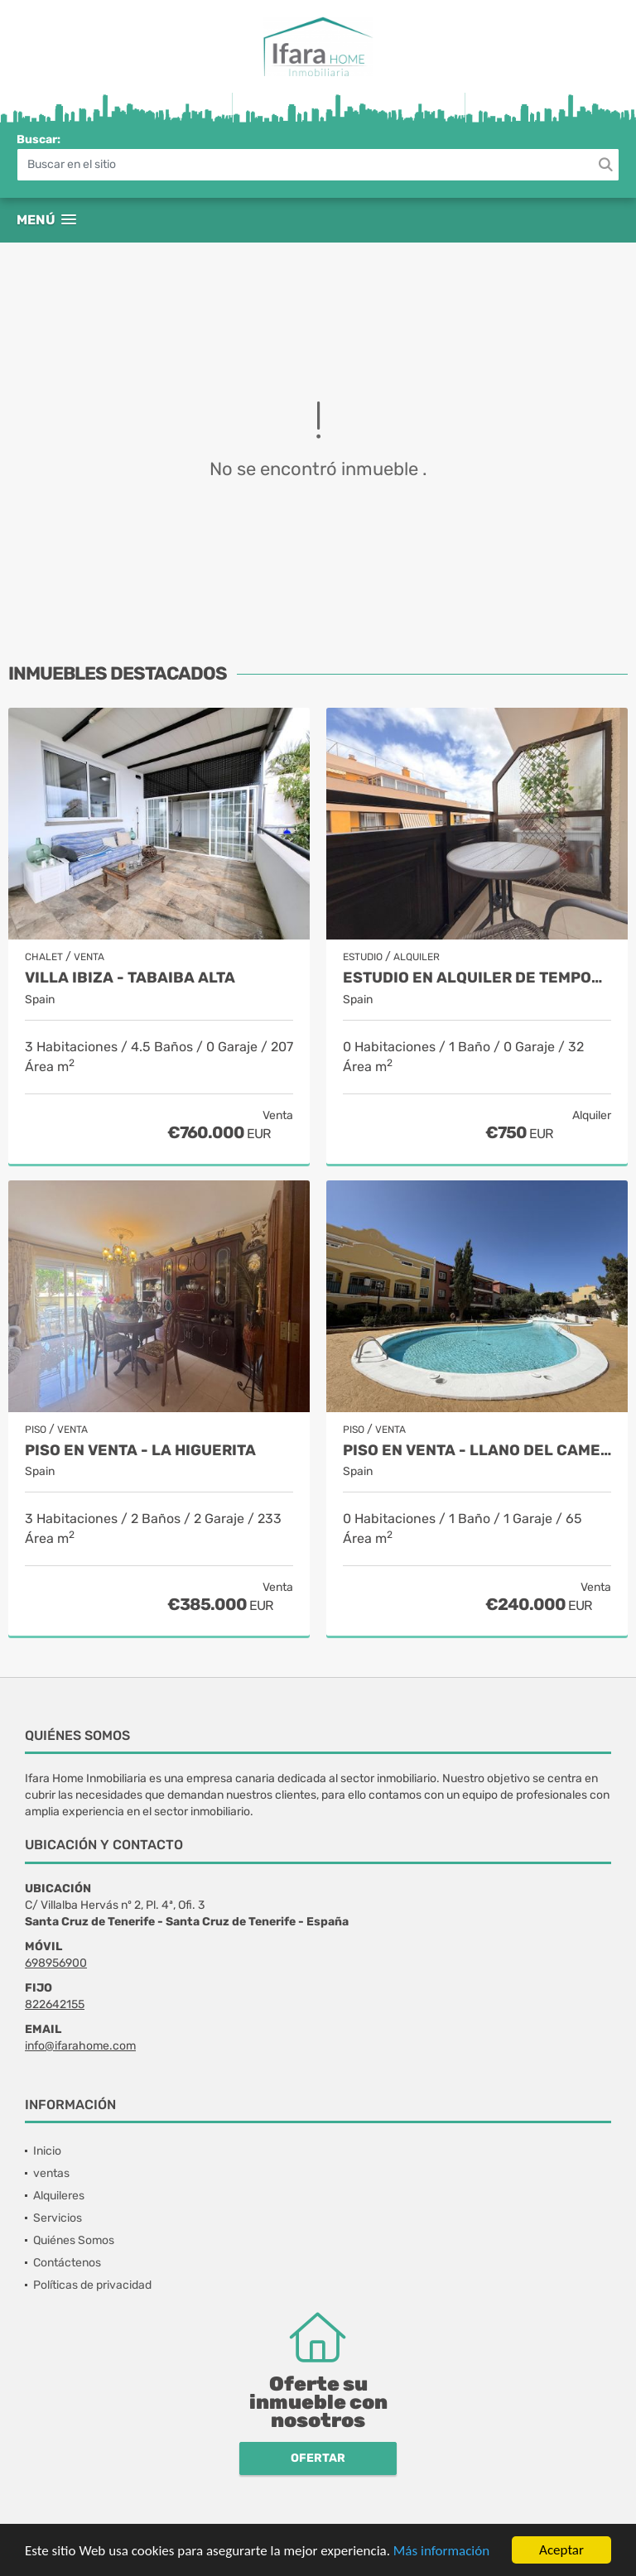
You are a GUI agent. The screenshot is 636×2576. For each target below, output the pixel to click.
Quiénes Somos (73, 2240)
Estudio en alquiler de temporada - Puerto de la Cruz (477, 978)
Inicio (47, 2151)
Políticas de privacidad (92, 2285)
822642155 (54, 2004)
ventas (51, 2173)
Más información (441, 2551)
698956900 (56, 1963)
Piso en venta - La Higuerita (140, 1450)
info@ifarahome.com (80, 2046)
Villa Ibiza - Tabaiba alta (130, 978)
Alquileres (58, 2196)
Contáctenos (67, 2263)
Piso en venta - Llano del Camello (477, 1450)
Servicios (57, 2218)
